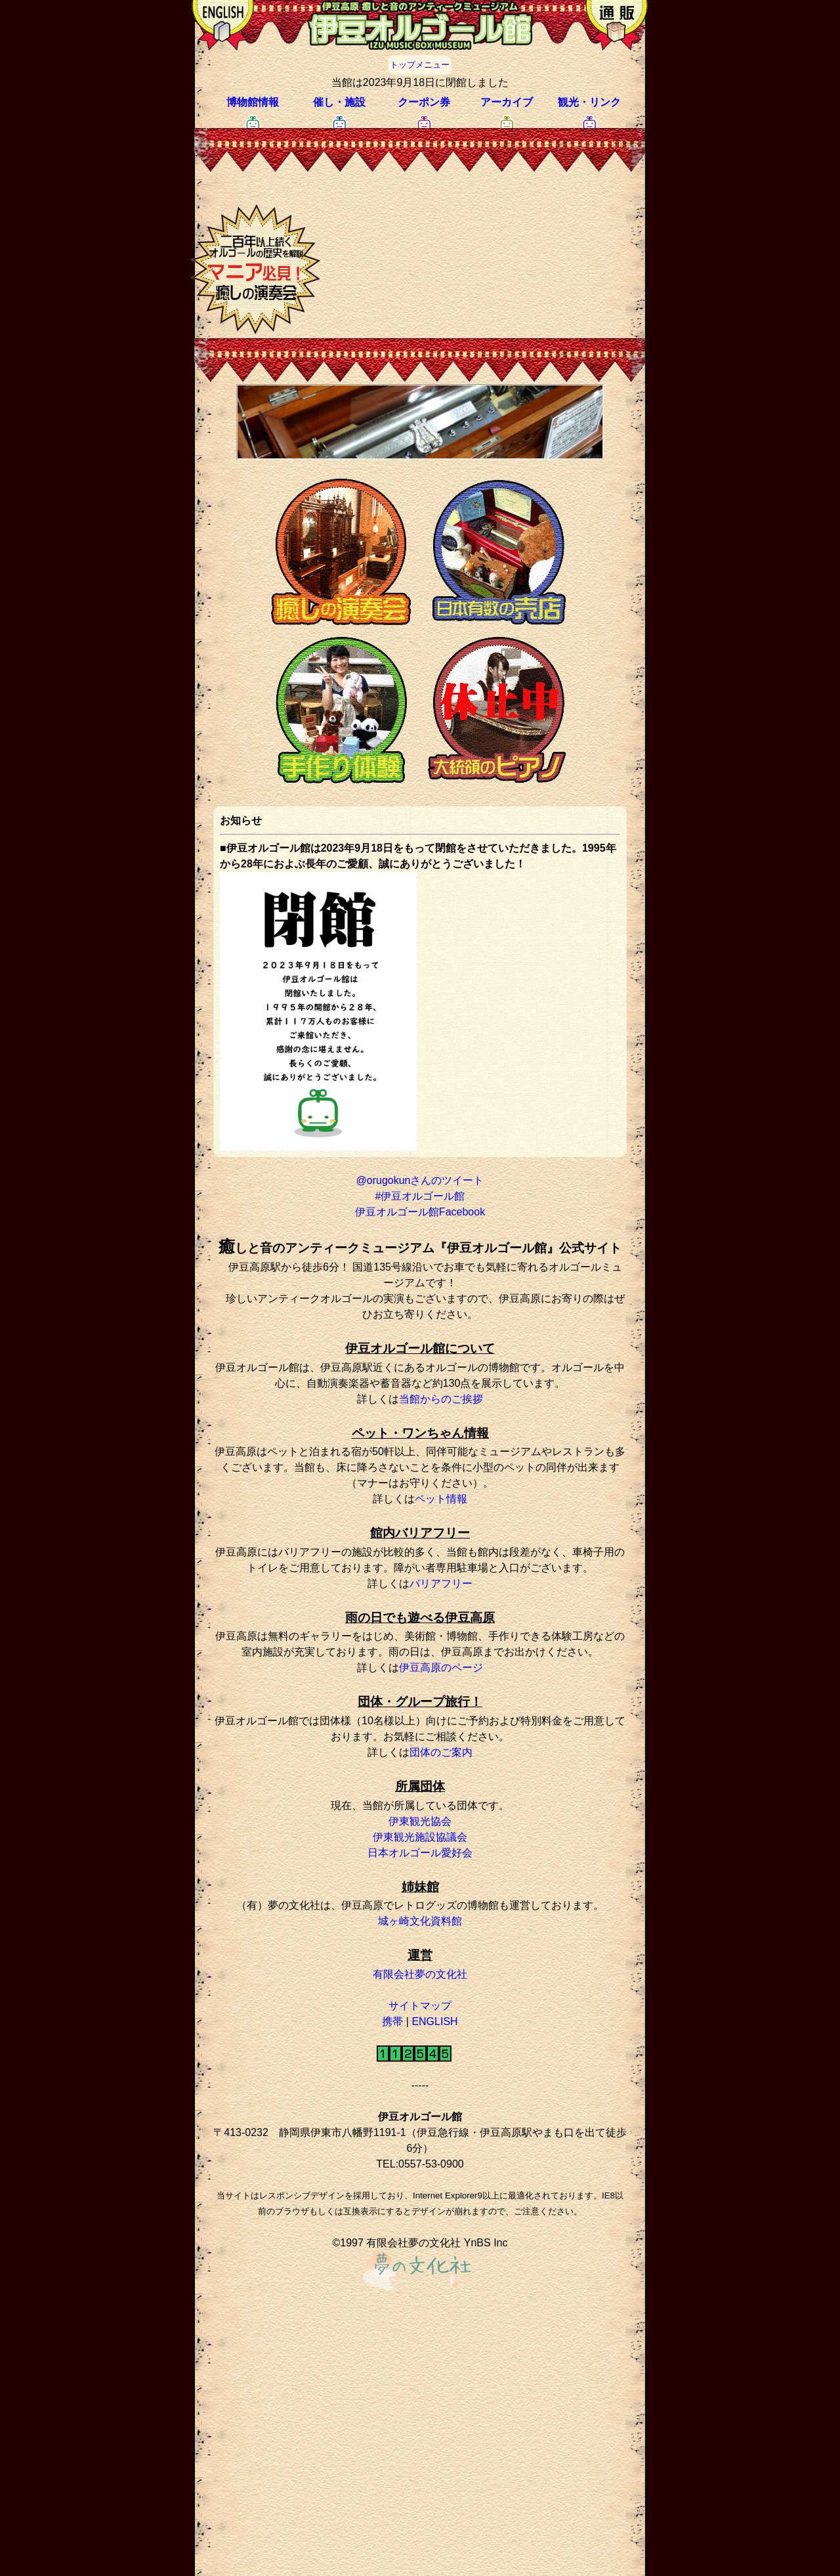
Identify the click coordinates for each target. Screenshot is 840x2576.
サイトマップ (420, 2005)
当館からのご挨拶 (441, 1399)
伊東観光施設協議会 (420, 1837)
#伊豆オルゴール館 (420, 1196)
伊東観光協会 (420, 1821)
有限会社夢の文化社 (420, 1974)
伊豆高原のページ (441, 1667)
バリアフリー (441, 1583)
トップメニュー (420, 65)
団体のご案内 (441, 1752)
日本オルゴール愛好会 (420, 1852)
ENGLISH (434, 2021)
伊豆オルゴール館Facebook (420, 1211)
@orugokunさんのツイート (420, 1180)
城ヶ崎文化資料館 (420, 1921)
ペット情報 (441, 1498)
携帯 (392, 2021)
